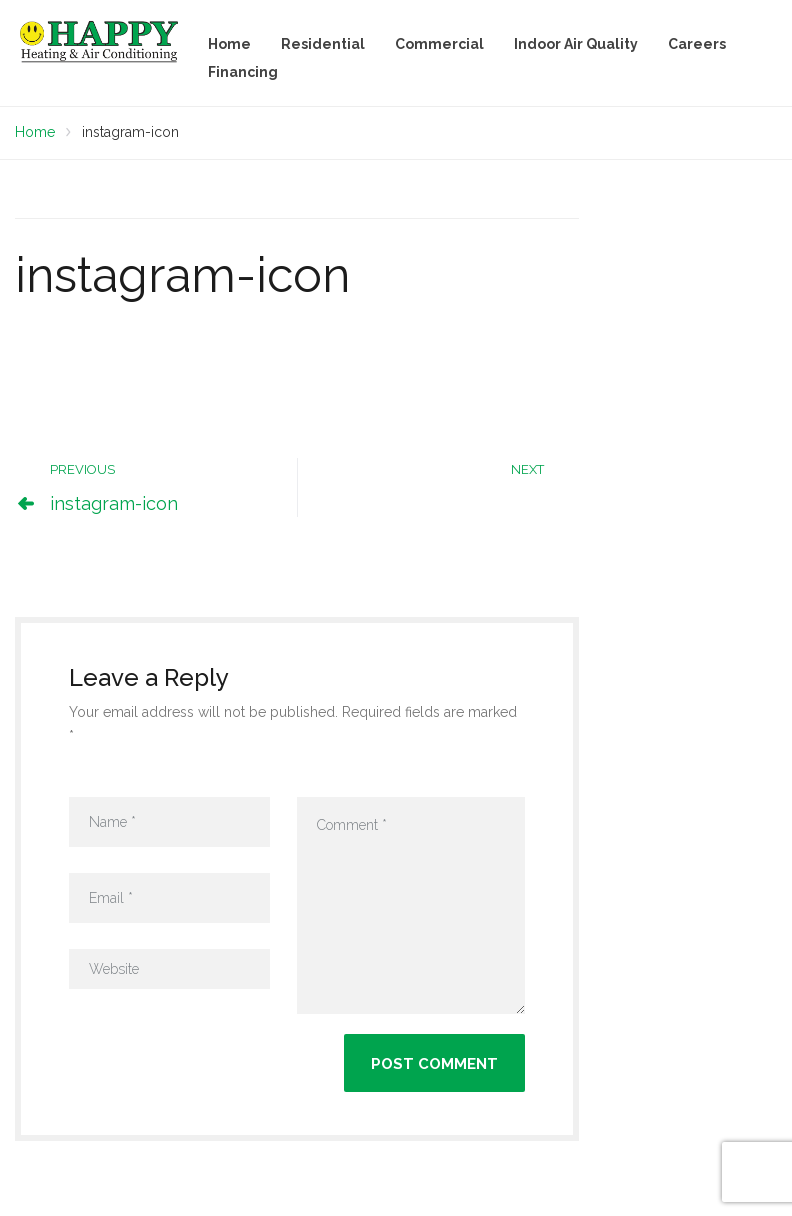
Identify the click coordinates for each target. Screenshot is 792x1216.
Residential (323, 44)
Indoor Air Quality (576, 44)
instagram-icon (114, 503)
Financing (243, 72)
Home (229, 44)
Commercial (439, 44)
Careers (697, 44)
